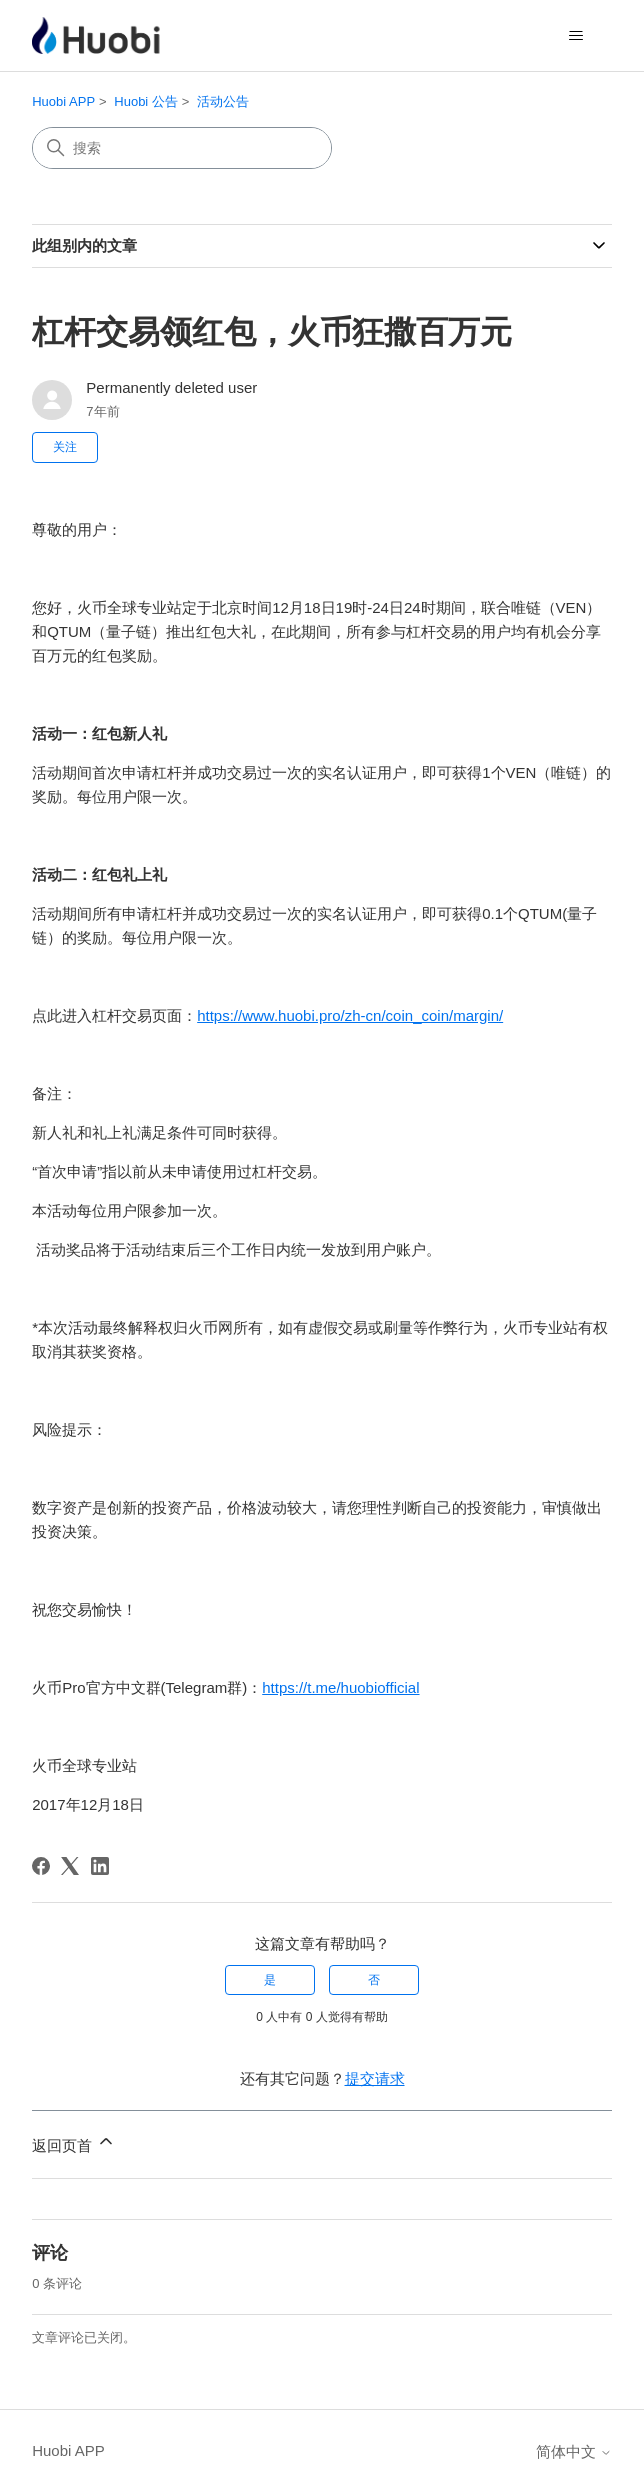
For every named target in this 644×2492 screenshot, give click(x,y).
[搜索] (182, 148)
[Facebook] (41, 1866)
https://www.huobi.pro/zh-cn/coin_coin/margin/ (350, 1015)
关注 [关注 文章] (65, 447)
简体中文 (574, 2451)
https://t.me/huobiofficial (340, 1687)
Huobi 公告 (146, 101)
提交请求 (375, 2078)
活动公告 (223, 101)
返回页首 (74, 2142)
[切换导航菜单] (576, 36)
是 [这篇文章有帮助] (270, 1980)
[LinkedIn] (100, 1866)
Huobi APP (63, 101)
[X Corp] (70, 1866)
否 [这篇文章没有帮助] (374, 1980)
